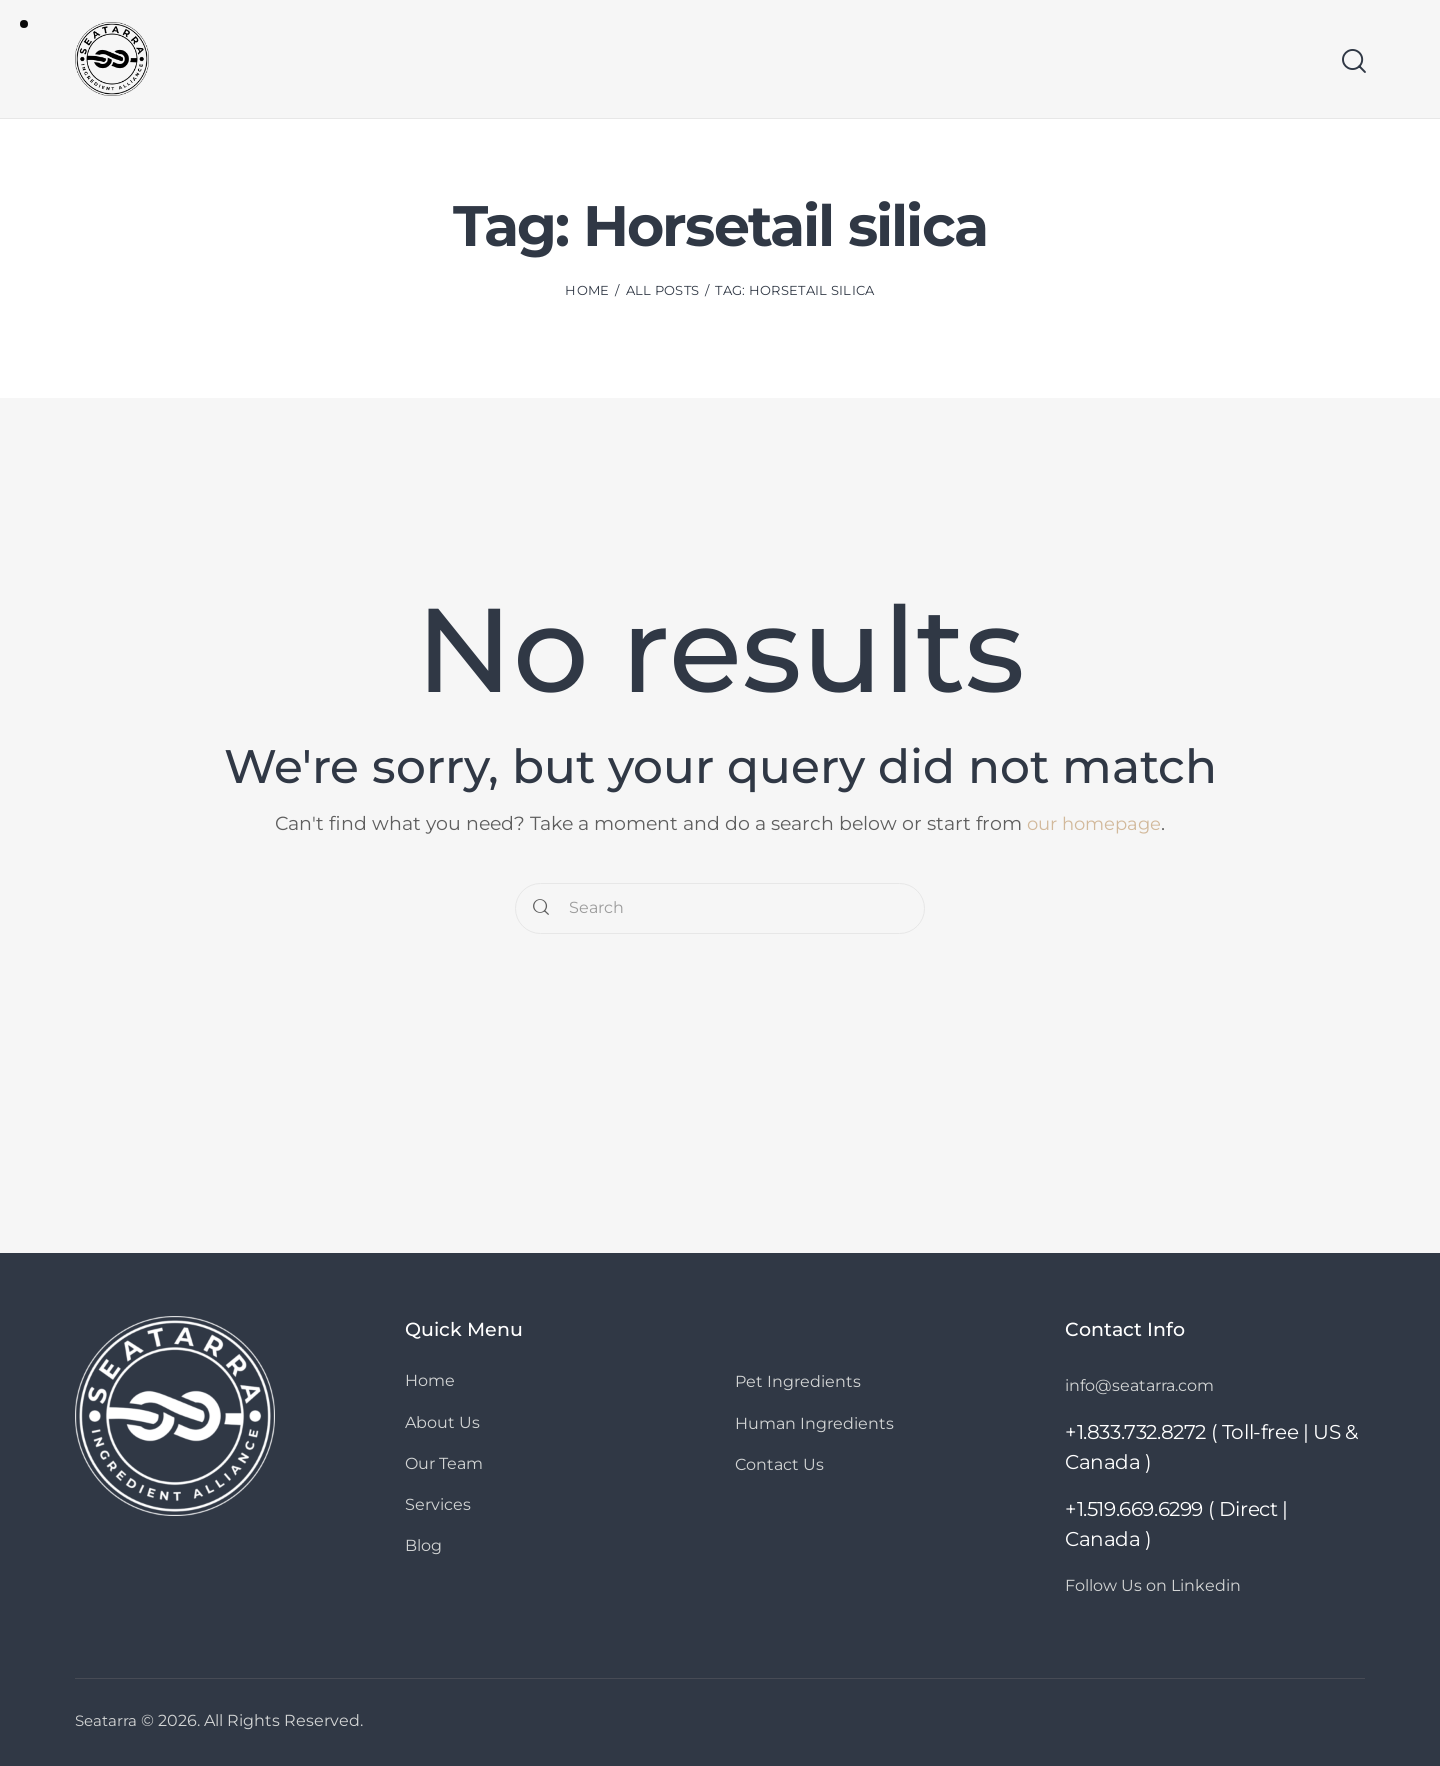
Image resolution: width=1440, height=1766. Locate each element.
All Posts (663, 293)
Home (587, 293)
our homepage (1094, 823)
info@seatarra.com (1146, 1385)
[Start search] (1352, 63)
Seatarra (107, 1720)
